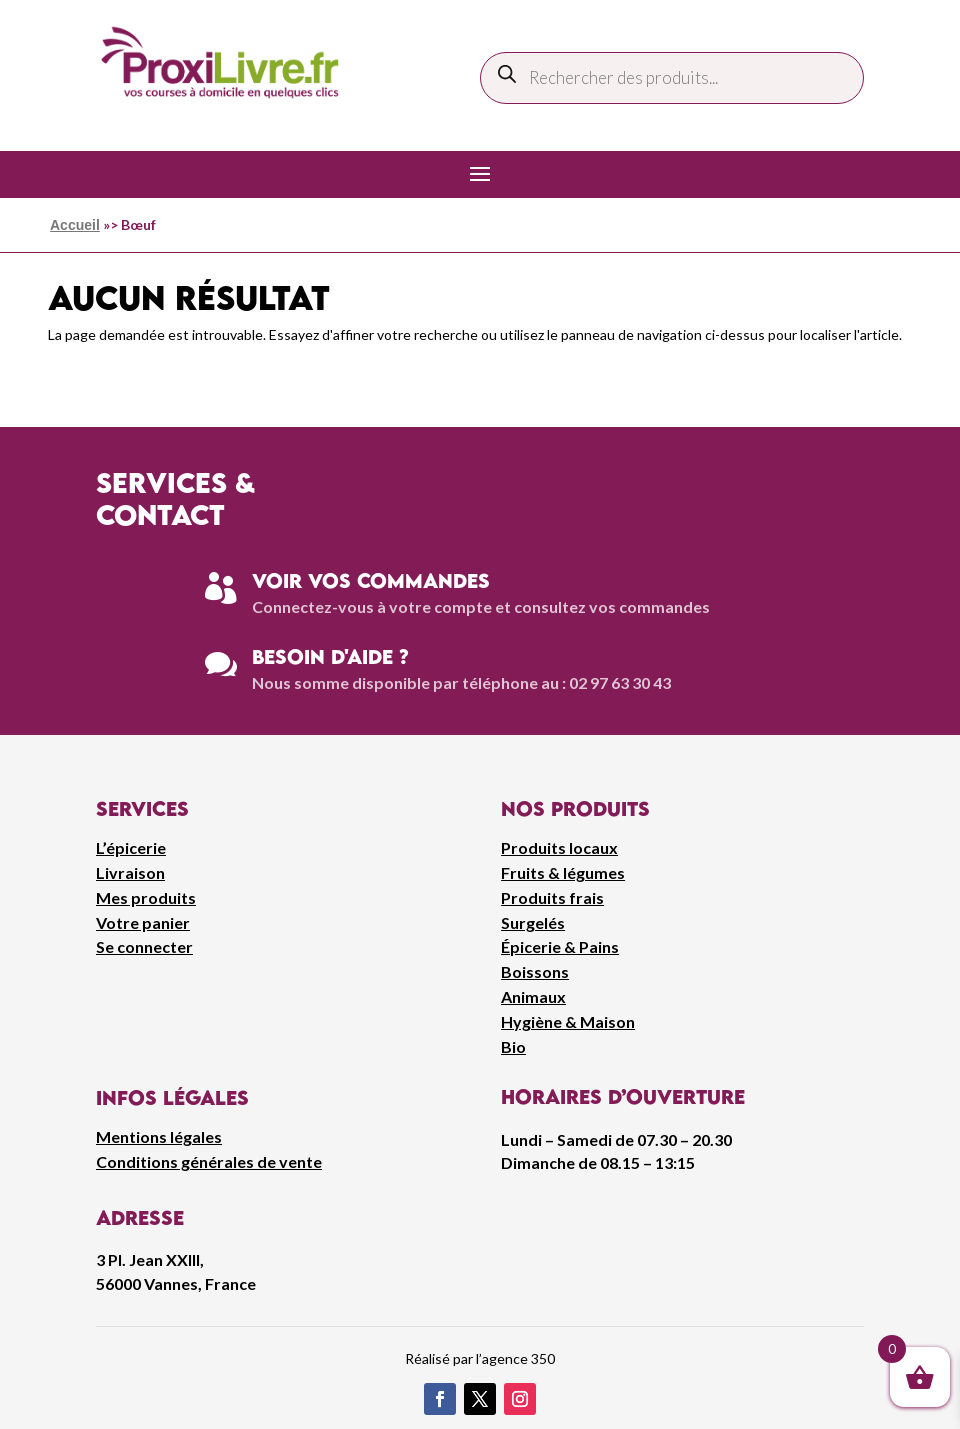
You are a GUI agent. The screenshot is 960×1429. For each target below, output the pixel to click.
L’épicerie (131, 847)
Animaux (533, 996)
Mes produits (146, 897)
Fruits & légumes (563, 872)
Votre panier (143, 922)
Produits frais (552, 897)
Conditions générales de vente (209, 1161)
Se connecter (144, 946)
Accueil (75, 225)
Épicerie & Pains (560, 946)
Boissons (535, 971)
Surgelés (533, 922)
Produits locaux (559, 847)
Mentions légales (159, 1136)
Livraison (130, 872)
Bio (513, 1046)
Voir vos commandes (371, 580)
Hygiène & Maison (568, 1021)
